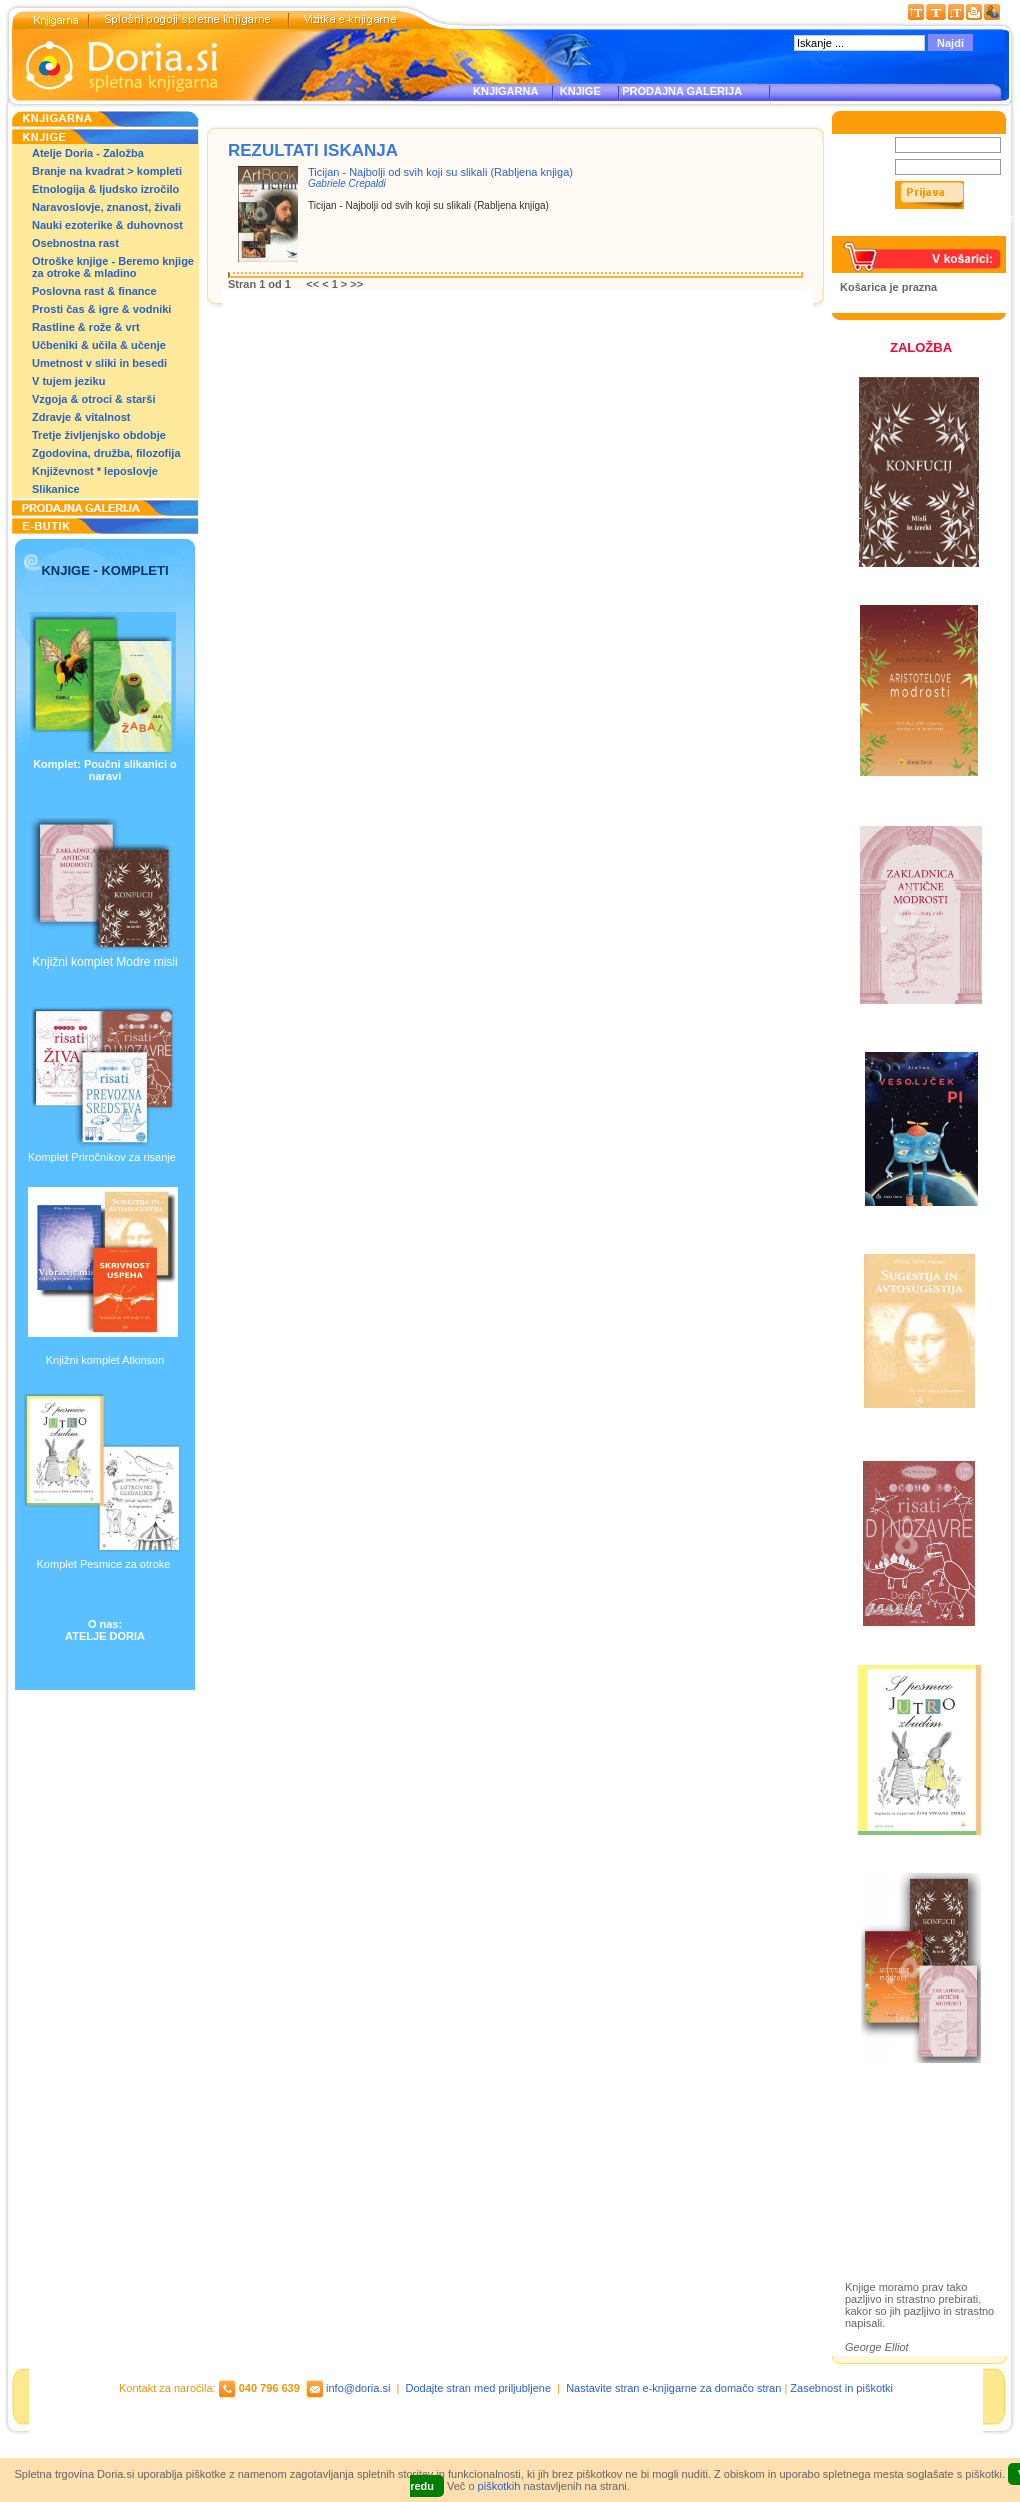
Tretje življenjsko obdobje (99, 435)
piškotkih (499, 2486)
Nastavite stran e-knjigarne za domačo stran (673, 2388)
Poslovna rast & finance (94, 291)
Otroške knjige (903, 2154)
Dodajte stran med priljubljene (479, 2388)
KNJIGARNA (505, 91)
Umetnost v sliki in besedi (99, 363)
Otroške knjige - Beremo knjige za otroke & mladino (113, 267)
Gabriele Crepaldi (347, 183)
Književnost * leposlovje (95, 471)
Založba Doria (902, 2127)
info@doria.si (358, 2388)
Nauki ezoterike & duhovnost (107, 225)
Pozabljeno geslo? (887, 230)
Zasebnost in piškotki (841, 2388)
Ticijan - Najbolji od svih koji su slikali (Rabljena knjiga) (440, 172)
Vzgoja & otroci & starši (93, 399)
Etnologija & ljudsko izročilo (105, 189)
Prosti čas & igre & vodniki (101, 309)
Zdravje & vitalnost (81, 417)
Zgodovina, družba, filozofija (106, 453)
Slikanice (56, 489)
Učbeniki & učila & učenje (99, 345)
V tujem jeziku (68, 381)
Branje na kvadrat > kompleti (107, 171)
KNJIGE (577, 91)
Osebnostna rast (75, 243)
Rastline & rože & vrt (86, 327)
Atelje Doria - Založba (88, 153)
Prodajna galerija (911, 2189)
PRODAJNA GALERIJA (682, 91)
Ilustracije (889, 2212)
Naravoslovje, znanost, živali (106, 207)
